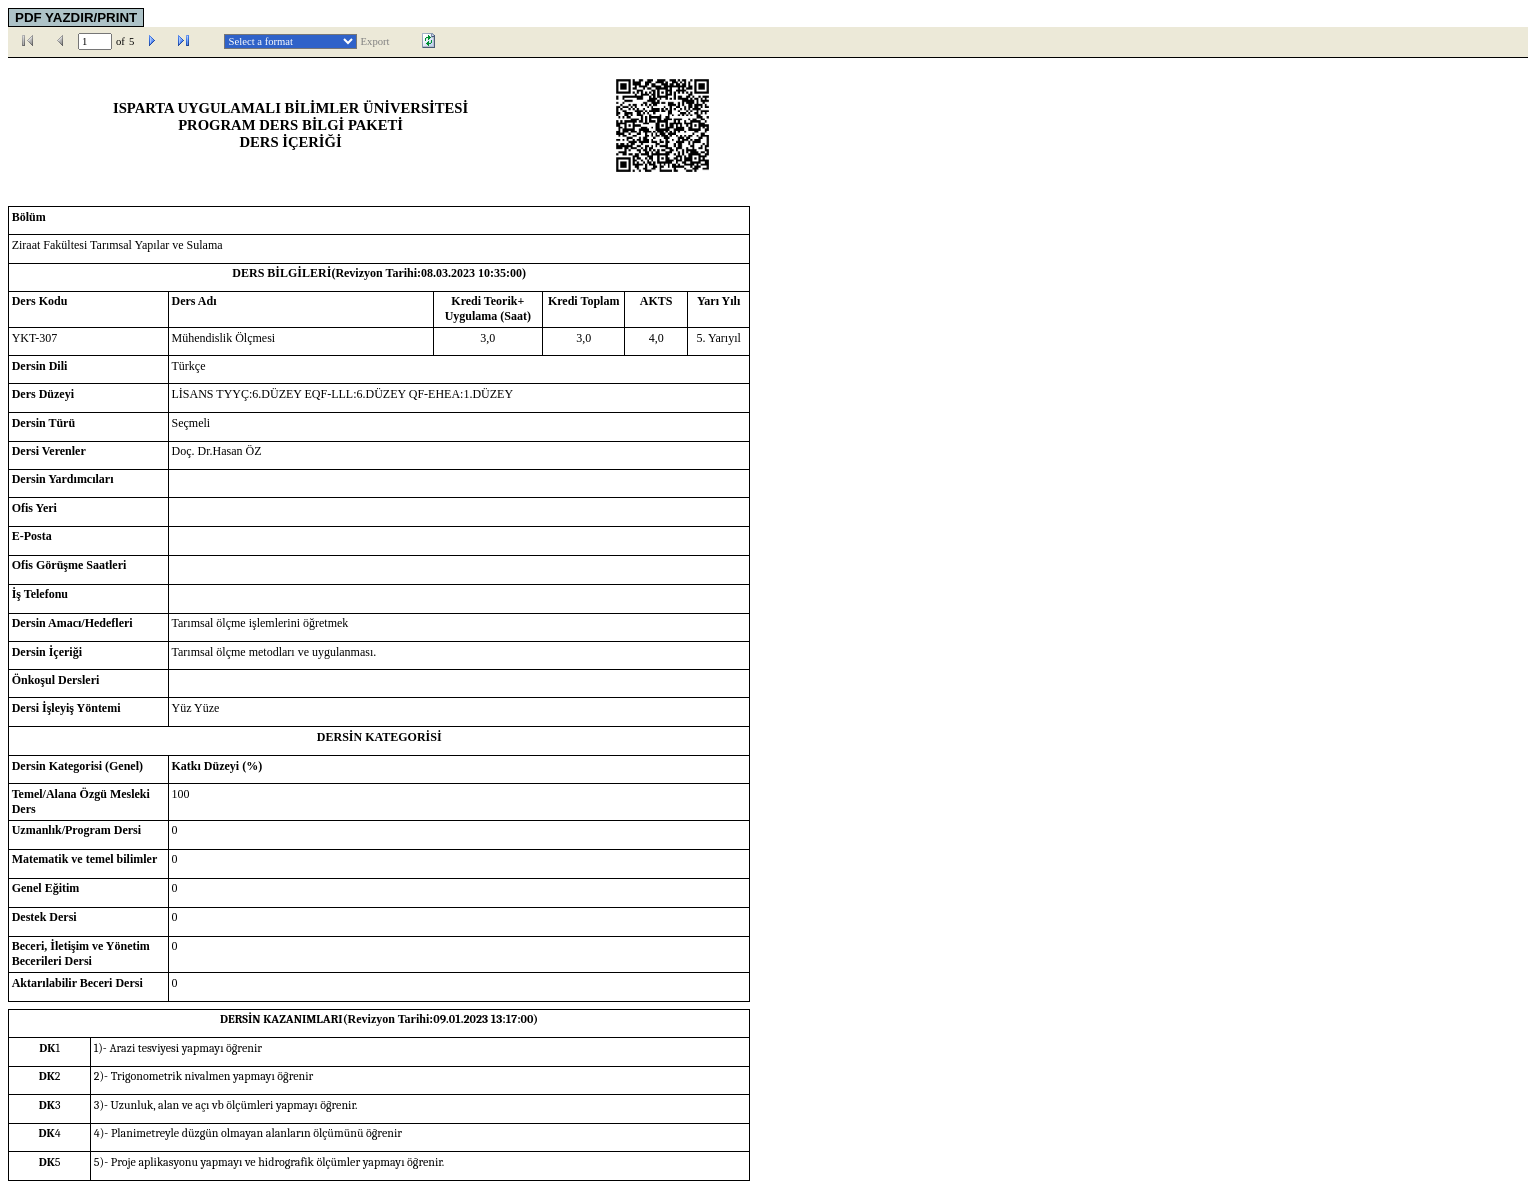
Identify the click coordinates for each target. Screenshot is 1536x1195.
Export (375, 41)
